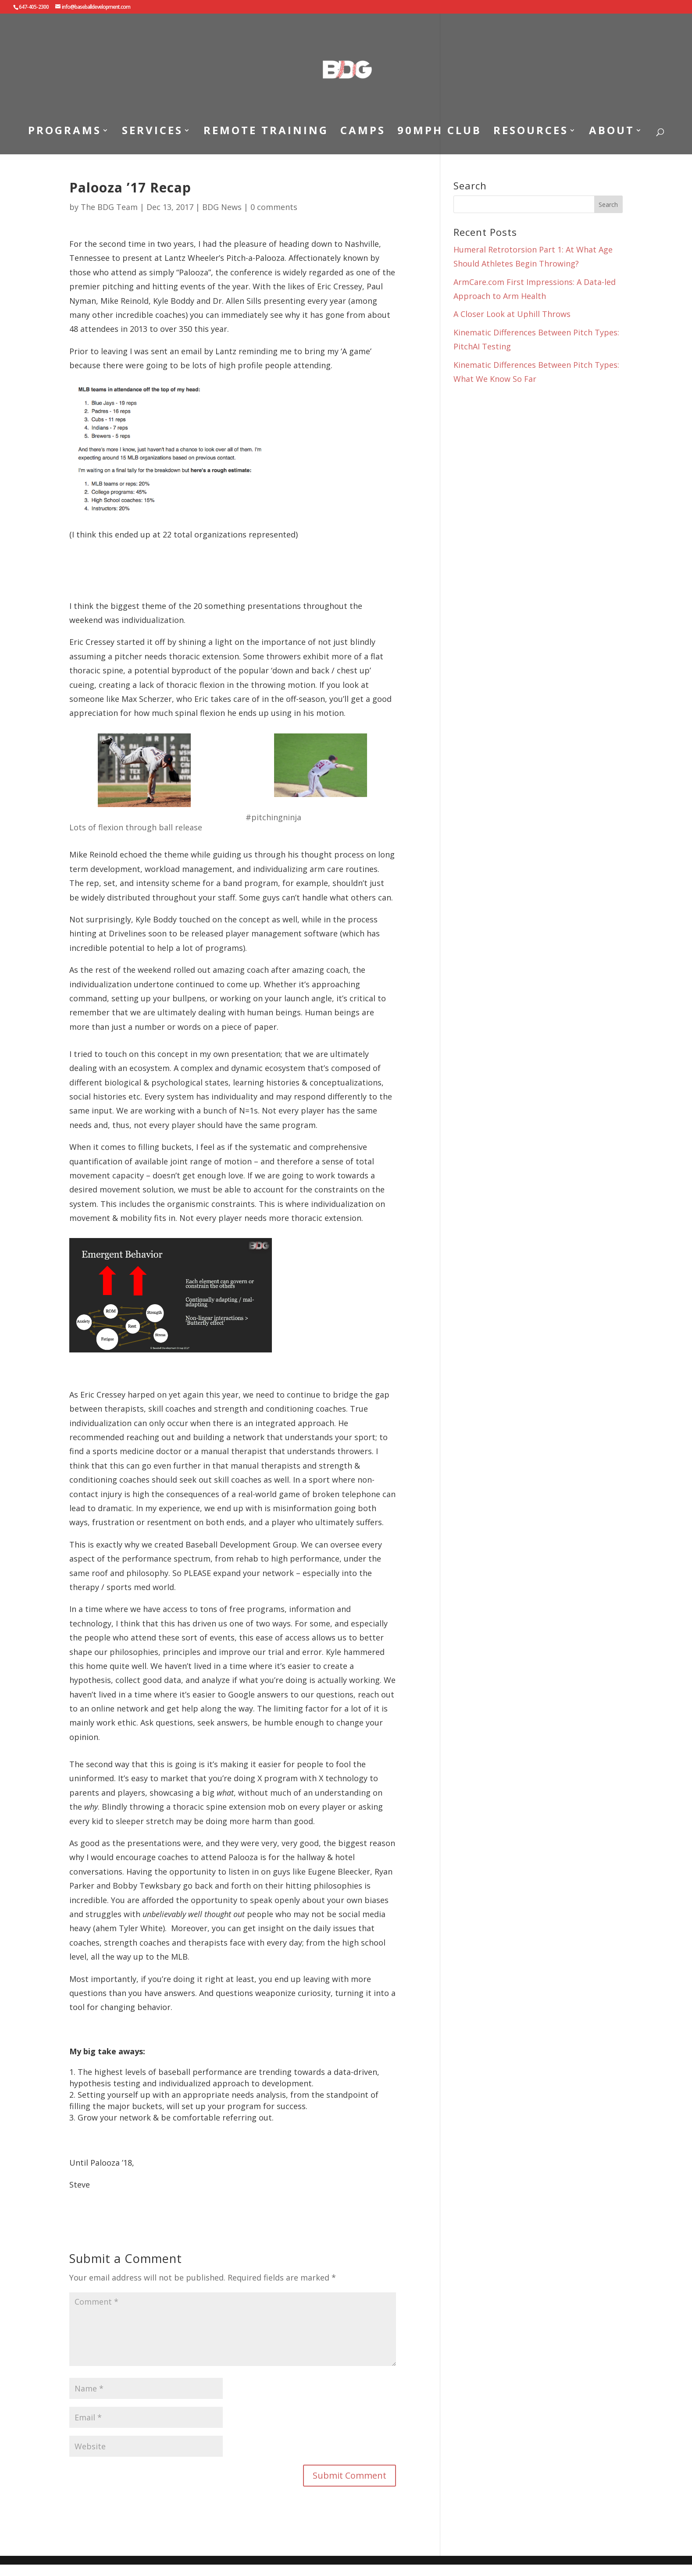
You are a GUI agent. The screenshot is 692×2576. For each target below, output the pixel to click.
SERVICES (152, 131)
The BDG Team (109, 207)
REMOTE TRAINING (265, 131)
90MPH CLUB (439, 131)
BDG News (222, 207)
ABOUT (612, 131)
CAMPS (362, 131)
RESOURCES (530, 131)
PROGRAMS (64, 131)
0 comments (273, 207)
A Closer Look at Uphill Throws (512, 314)
